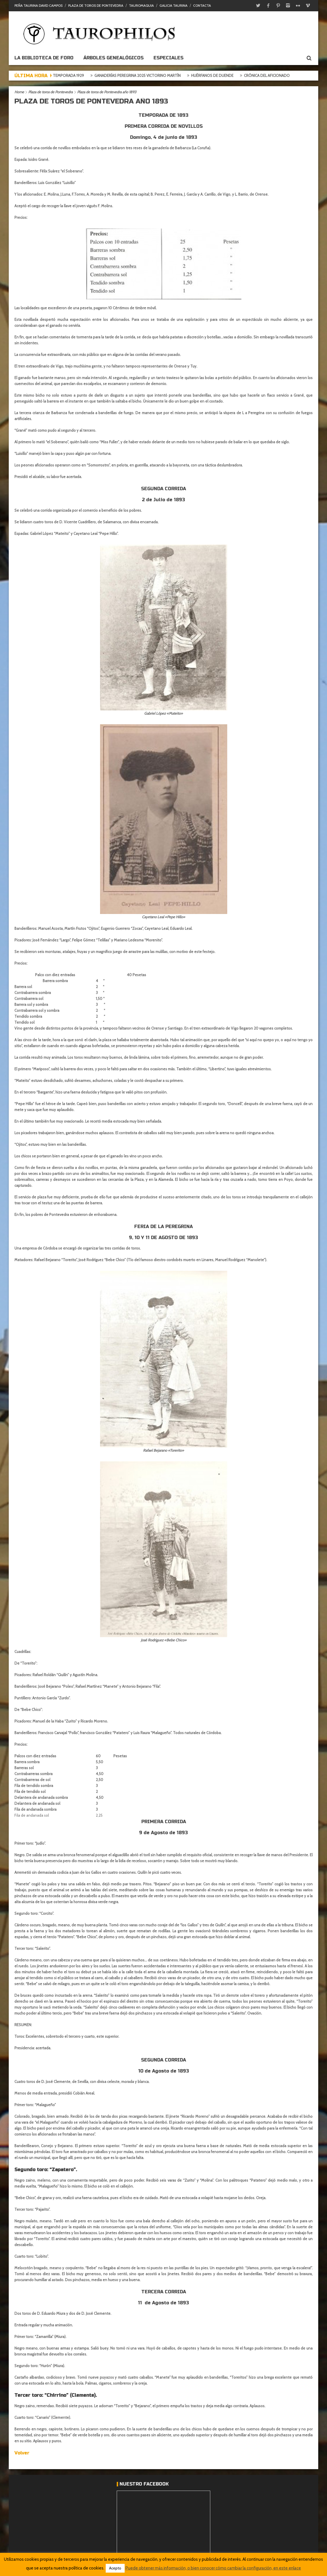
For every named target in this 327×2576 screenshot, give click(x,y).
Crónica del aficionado (289, 75)
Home (19, 92)
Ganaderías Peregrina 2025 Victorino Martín (160, 75)
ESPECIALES (168, 57)
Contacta (202, 5)
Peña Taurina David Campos (38, 5)
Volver (21, 2453)
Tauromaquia (141, 5)
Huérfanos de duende (234, 75)
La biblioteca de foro (43, 57)
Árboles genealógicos (113, 57)
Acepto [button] (115, 2568)
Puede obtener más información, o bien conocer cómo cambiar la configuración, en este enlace (213, 2568)
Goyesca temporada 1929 (82, 75)
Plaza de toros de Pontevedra (95, 5)
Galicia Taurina (173, 5)
